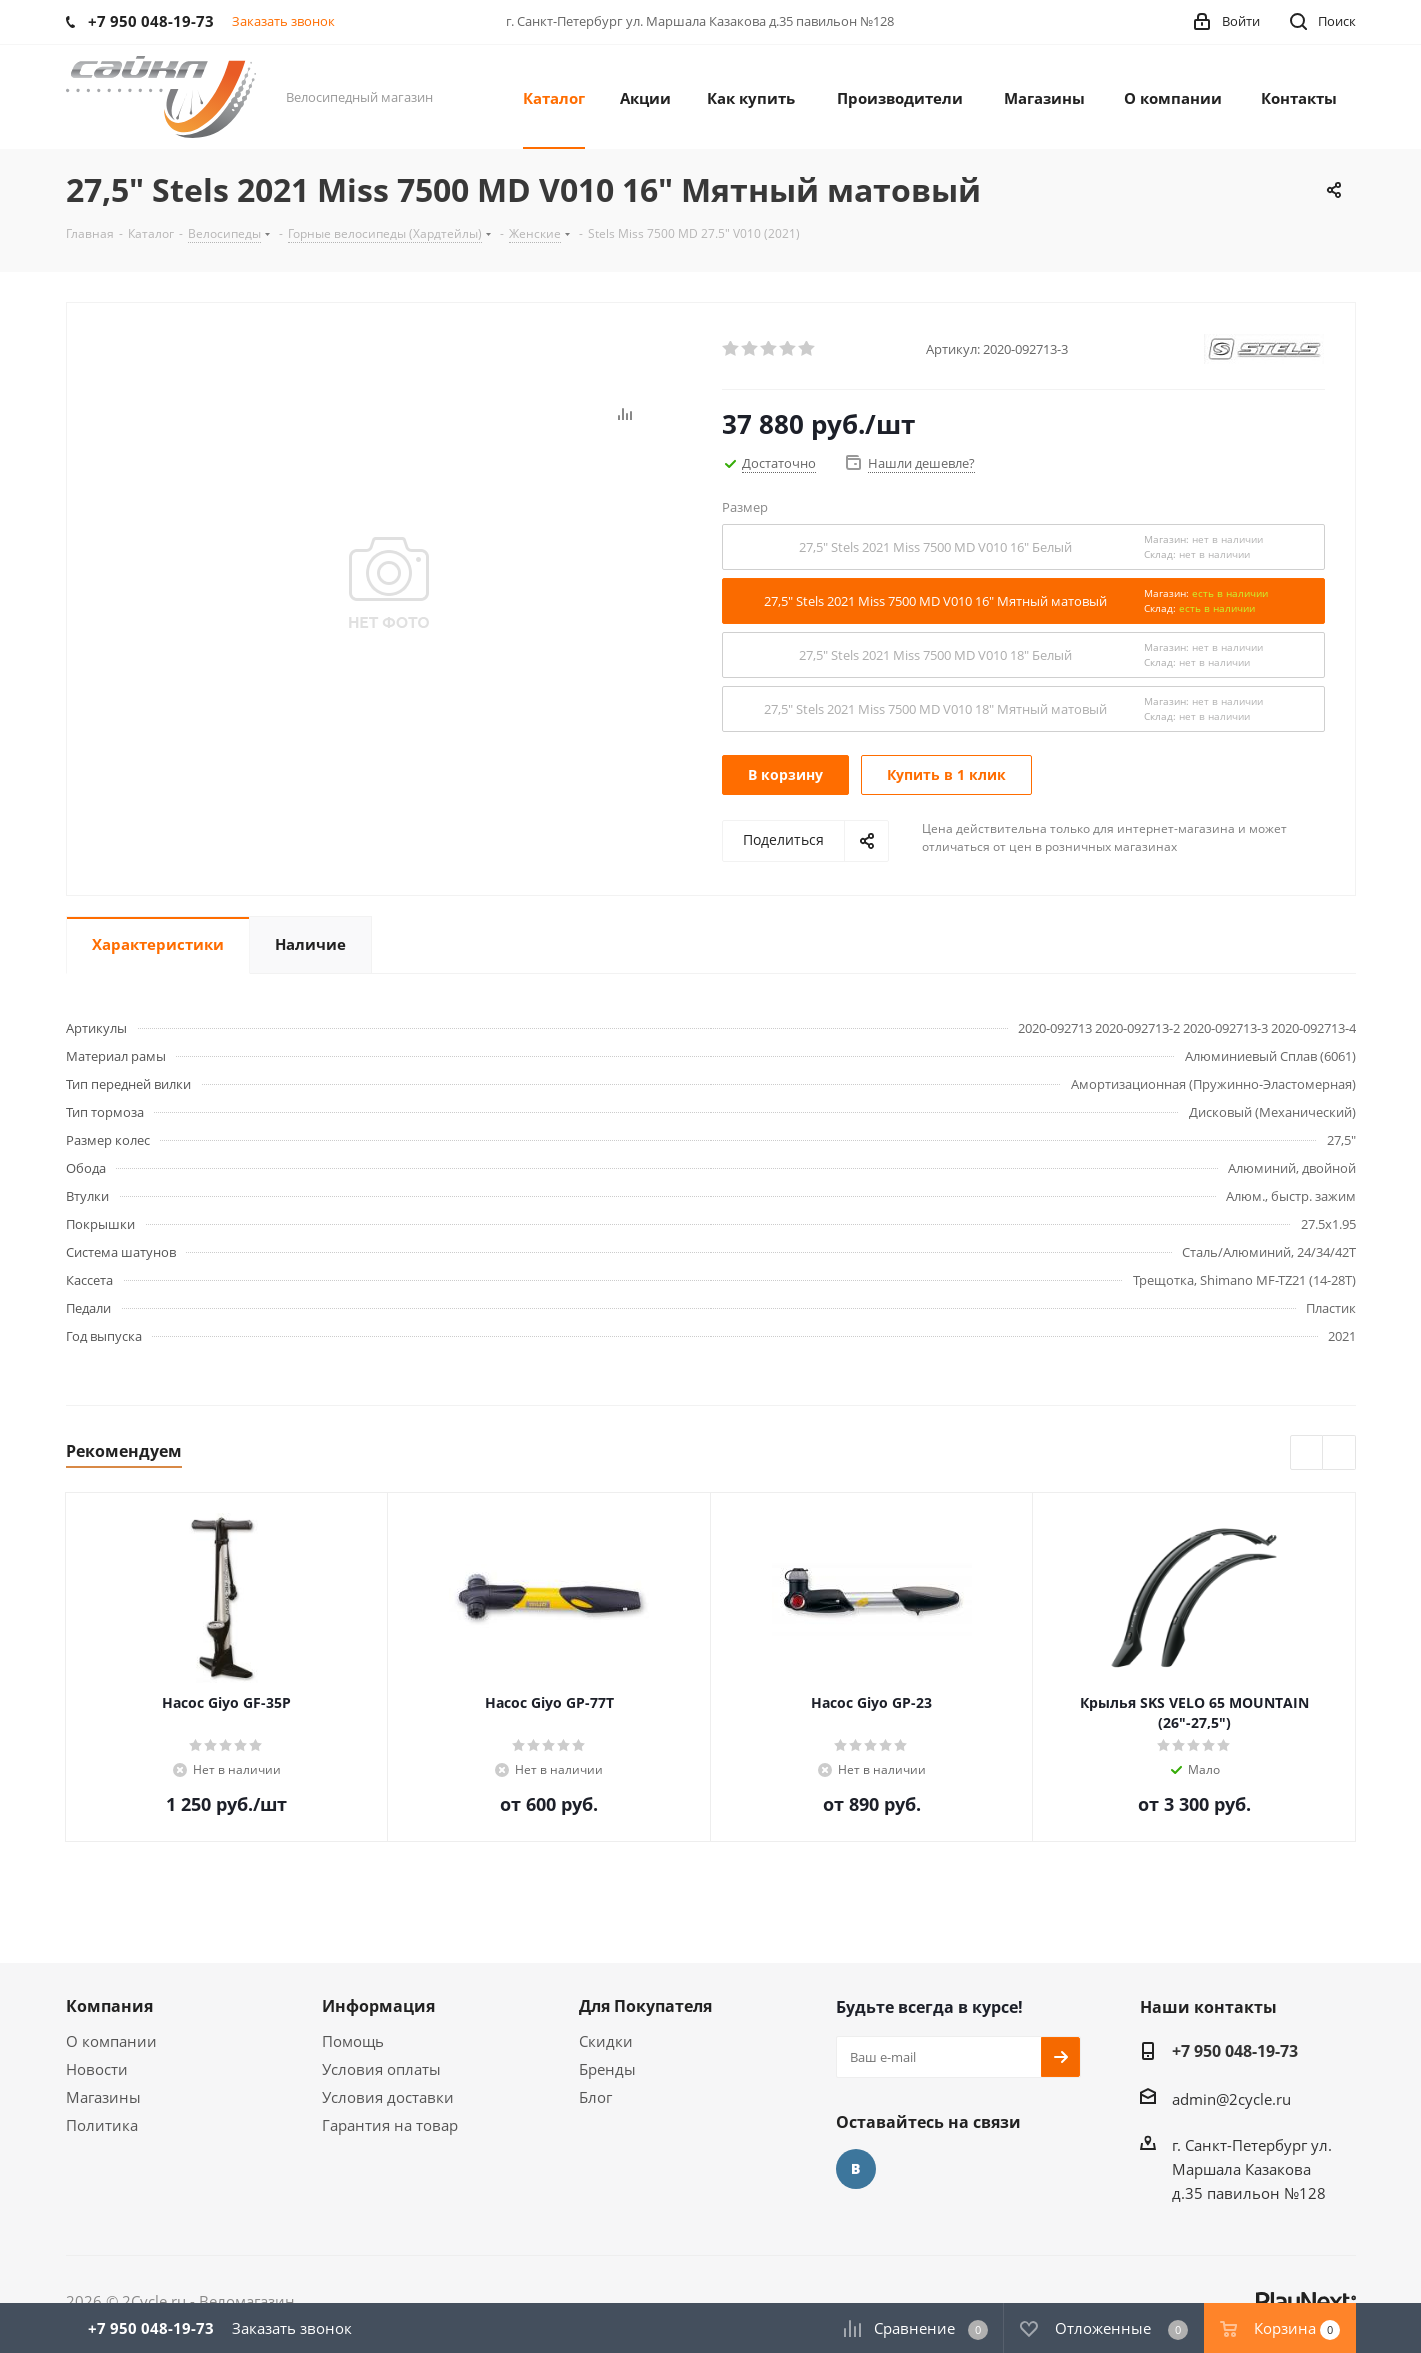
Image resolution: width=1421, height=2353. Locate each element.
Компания (109, 2006)
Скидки (606, 2041)
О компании (111, 2041)
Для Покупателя (645, 2006)
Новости (97, 2069)
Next (1339, 1453)
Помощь (353, 2041)
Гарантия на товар (390, 2125)
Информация (378, 2006)
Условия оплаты (381, 2069)
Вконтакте (856, 2169)
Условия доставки (388, 2097)
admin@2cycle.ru (1231, 2099)
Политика (102, 2125)
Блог (595, 2097)
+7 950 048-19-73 (1235, 2051)
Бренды (607, 2069)
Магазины (103, 2097)
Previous (1307, 1453)
